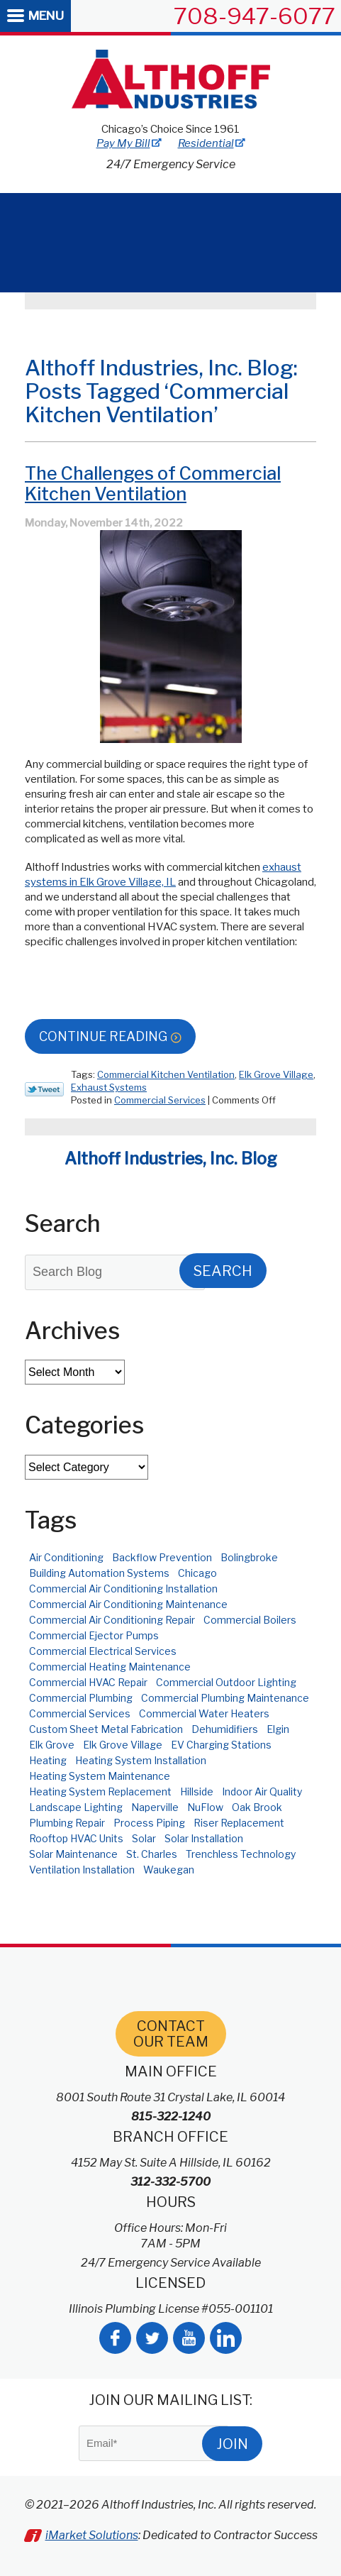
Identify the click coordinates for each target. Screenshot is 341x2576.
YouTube (189, 2338)
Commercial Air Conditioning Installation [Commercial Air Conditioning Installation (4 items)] (123, 1589)
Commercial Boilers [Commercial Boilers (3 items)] (249, 1620)
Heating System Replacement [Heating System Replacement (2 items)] (100, 1791)
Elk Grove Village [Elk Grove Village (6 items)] (122, 1745)
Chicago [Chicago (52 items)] (197, 1573)
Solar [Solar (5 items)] (144, 1838)
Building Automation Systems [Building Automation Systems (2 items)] (99, 1573)
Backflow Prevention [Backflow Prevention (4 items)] (162, 1557)
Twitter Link (44, 1089)
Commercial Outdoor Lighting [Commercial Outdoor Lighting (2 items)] (226, 1682)
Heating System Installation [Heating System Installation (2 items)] (140, 1760)
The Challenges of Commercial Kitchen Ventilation (153, 484)
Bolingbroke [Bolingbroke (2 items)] (249, 1557)
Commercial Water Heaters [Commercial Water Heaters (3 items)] (204, 1713)
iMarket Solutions (91, 2535)
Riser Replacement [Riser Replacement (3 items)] (239, 1823)
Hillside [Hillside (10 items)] (196, 1791)
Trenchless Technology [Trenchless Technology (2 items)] (241, 1854)
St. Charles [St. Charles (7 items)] (151, 1854)
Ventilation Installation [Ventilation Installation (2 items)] (82, 1870)
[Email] (154, 2443)
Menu (46, 16)
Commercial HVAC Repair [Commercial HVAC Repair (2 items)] (88, 1682)
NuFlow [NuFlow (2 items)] (205, 1807)
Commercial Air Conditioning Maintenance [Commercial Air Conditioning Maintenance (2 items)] (128, 1604)
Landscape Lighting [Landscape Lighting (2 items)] (76, 1807)
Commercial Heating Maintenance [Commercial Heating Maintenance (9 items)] (110, 1667)
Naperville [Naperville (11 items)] (155, 1807)
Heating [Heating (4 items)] (48, 1760)
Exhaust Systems (109, 1087)
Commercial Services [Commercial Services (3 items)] (79, 1713)
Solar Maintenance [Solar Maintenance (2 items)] (73, 1854)
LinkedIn (226, 2338)
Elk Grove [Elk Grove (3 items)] (51, 1745)
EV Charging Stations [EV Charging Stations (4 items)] (221, 1745)
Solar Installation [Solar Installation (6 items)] (203, 1838)
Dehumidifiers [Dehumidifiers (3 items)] (224, 1729)
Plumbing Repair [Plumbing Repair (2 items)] (67, 1823)
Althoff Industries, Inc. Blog (171, 1159)
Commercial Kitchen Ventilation (166, 1074)
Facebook (115, 2338)
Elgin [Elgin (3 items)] (278, 1729)
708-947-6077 (254, 16)
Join (232, 2444)
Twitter (152, 2338)
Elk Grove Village (276, 1074)
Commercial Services (160, 1100)
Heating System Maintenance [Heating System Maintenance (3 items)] (99, 1776)
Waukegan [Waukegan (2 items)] (168, 1870)
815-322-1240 (171, 2116)
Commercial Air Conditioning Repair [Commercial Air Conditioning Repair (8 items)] (112, 1620)
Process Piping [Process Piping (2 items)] (149, 1823)
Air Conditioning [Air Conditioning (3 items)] (66, 1557)
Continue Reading (103, 1036)
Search (223, 1270)
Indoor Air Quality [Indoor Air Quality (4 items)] (262, 1791)
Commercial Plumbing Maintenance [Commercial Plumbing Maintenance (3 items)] (225, 1698)
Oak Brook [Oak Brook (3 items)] (257, 1807)
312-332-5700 (170, 2182)
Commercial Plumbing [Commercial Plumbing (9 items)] (81, 1698)
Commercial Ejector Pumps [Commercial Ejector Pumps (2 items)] (94, 1635)
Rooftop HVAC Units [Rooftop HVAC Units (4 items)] (76, 1838)
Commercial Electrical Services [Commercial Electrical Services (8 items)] (103, 1651)
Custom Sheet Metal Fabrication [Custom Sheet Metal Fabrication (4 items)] (106, 1729)
